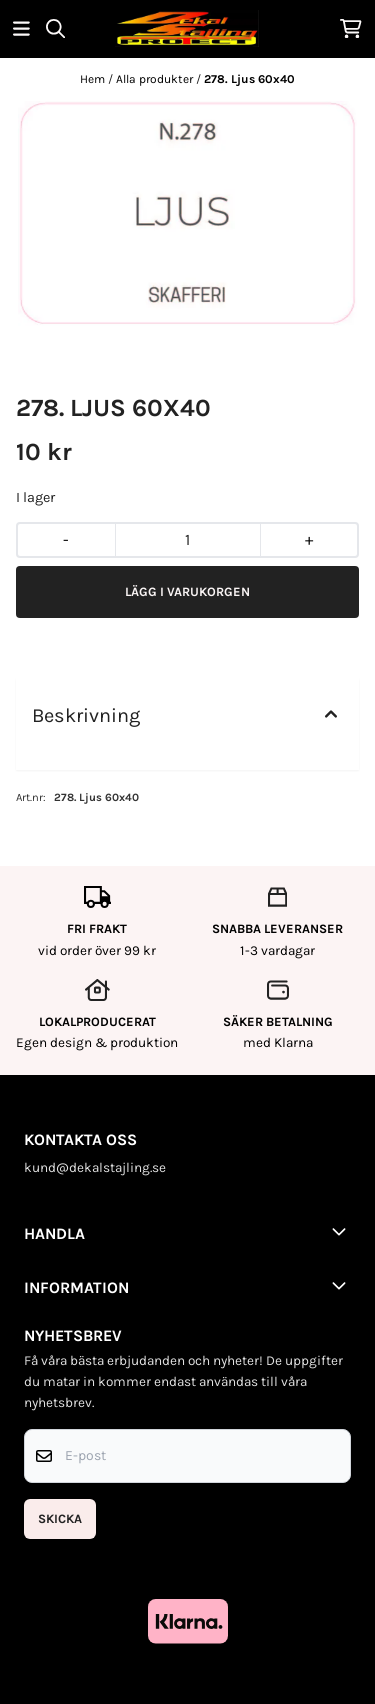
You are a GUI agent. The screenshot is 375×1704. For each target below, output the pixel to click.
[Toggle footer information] (343, 1231)
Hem (94, 79)
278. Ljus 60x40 (249, 79)
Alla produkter (156, 79)
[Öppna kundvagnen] (351, 28)
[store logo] (187, 28)
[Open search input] (55, 28)
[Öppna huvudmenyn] (21, 28)
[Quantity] (187, 540)
